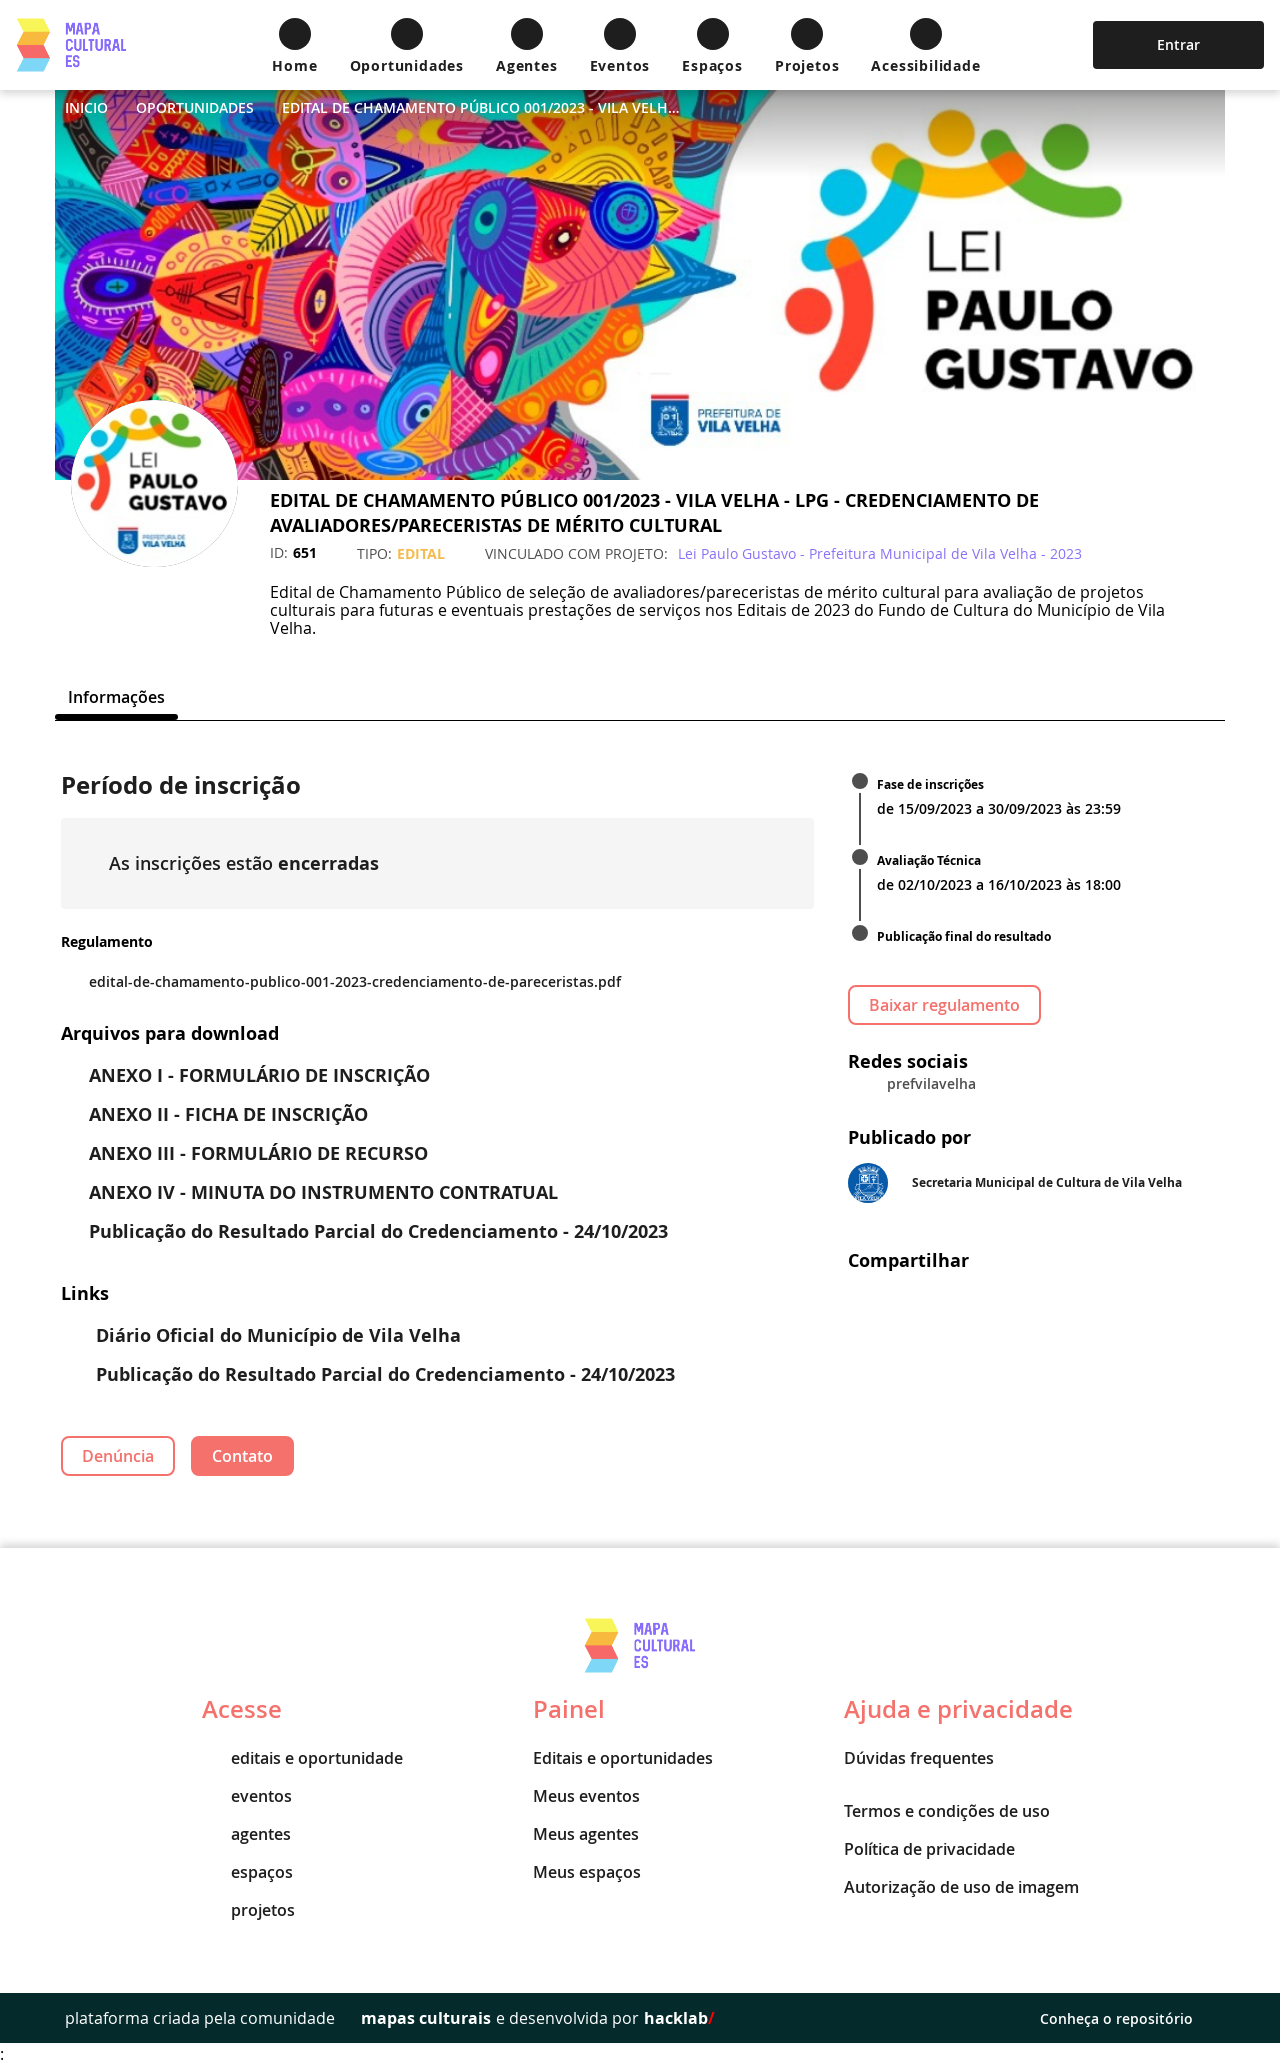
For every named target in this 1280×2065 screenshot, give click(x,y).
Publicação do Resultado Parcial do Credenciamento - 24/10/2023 (370, 1374)
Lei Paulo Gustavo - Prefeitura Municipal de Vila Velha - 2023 (880, 553)
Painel (569, 1709)
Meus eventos (586, 1796)
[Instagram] (147, 603)
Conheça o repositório (1127, 2018)
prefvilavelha (931, 1083)
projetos (248, 1910)
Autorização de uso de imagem (961, 1887)
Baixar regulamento (944, 1005)
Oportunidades (195, 107)
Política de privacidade (929, 1849)
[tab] (116, 697)
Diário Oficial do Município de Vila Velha (263, 1335)
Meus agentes (586, 1834)
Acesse (242, 1709)
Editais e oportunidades (623, 1758)
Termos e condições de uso (947, 1811)
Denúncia (118, 1456)
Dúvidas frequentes (919, 1758)
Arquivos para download (170, 1033)
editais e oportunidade (302, 1758)
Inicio (86, 107)
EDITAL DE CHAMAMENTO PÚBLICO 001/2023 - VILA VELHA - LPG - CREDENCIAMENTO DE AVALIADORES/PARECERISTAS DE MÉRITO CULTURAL (482, 107)
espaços (247, 1872)
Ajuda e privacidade (958, 1709)
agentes (246, 1834)
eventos (247, 1796)
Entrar (1178, 44)
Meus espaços (587, 1872)
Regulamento (107, 941)
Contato (242, 1456)
